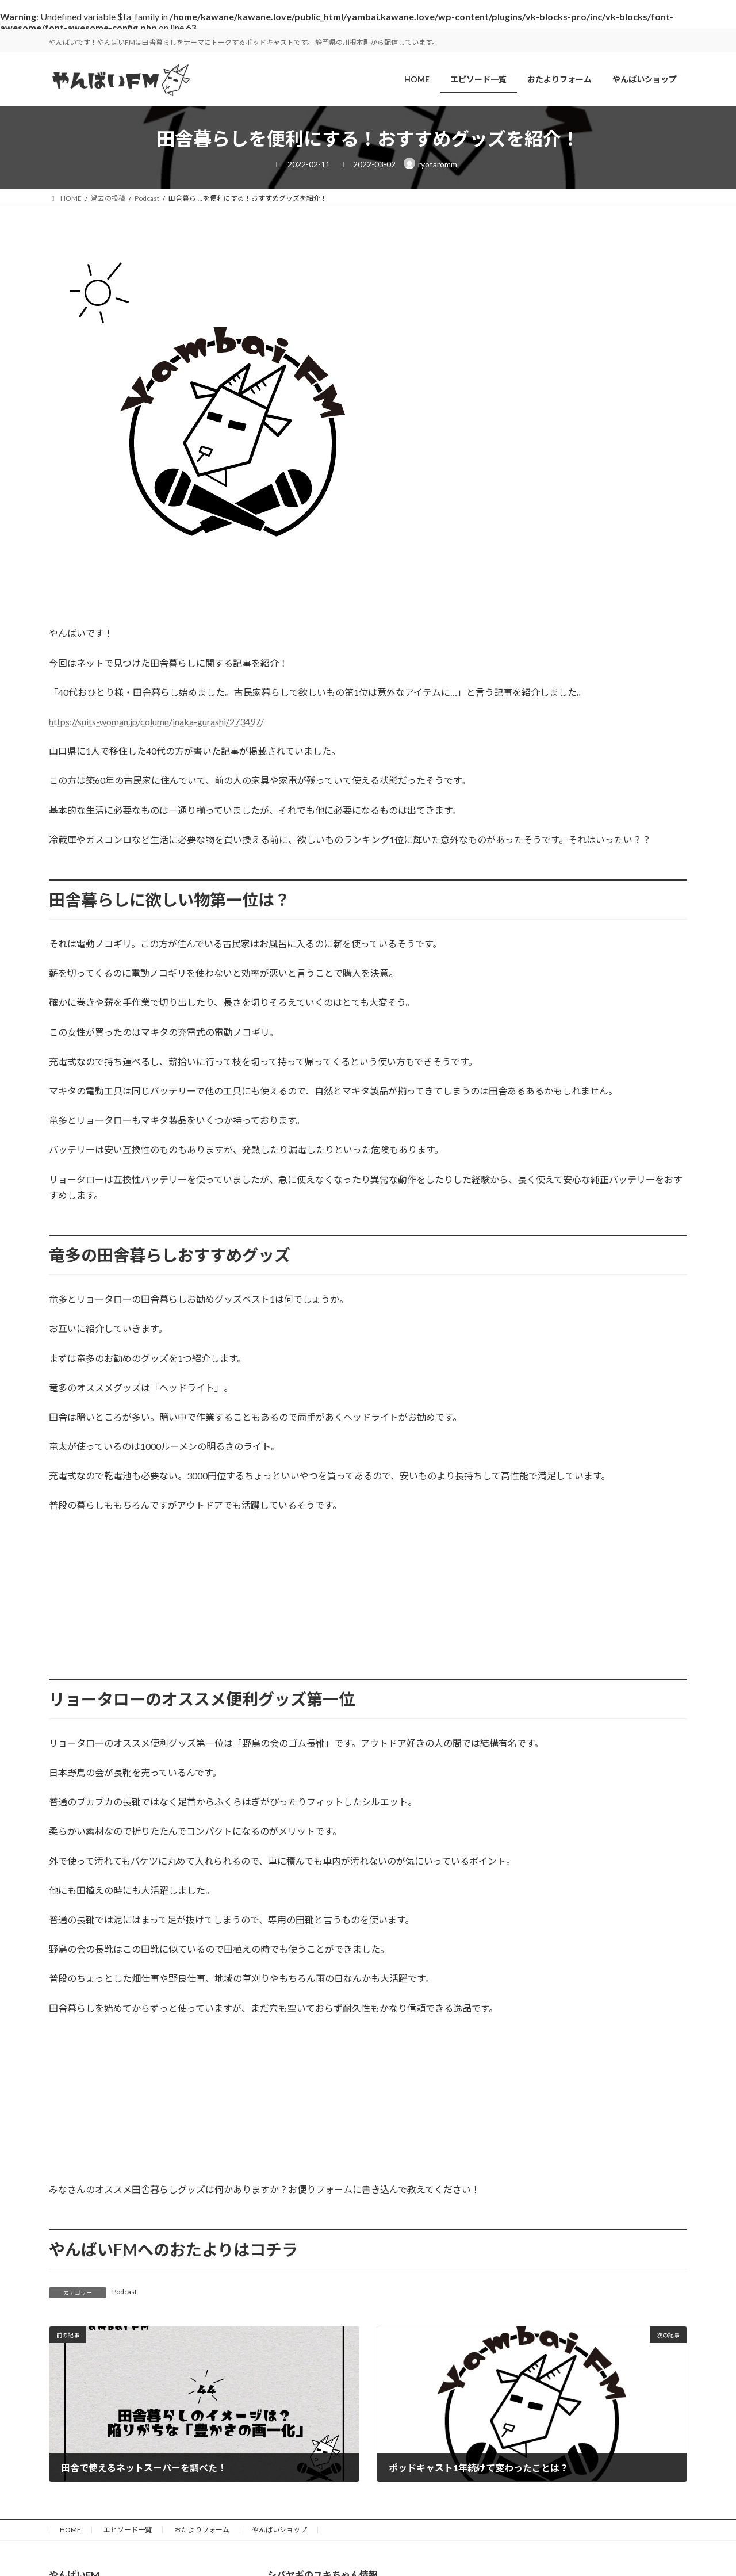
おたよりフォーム (201, 2529)
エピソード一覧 (127, 2529)
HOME (70, 2529)
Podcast (124, 2291)
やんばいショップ (279, 2529)
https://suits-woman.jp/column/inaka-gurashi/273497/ (156, 721)
